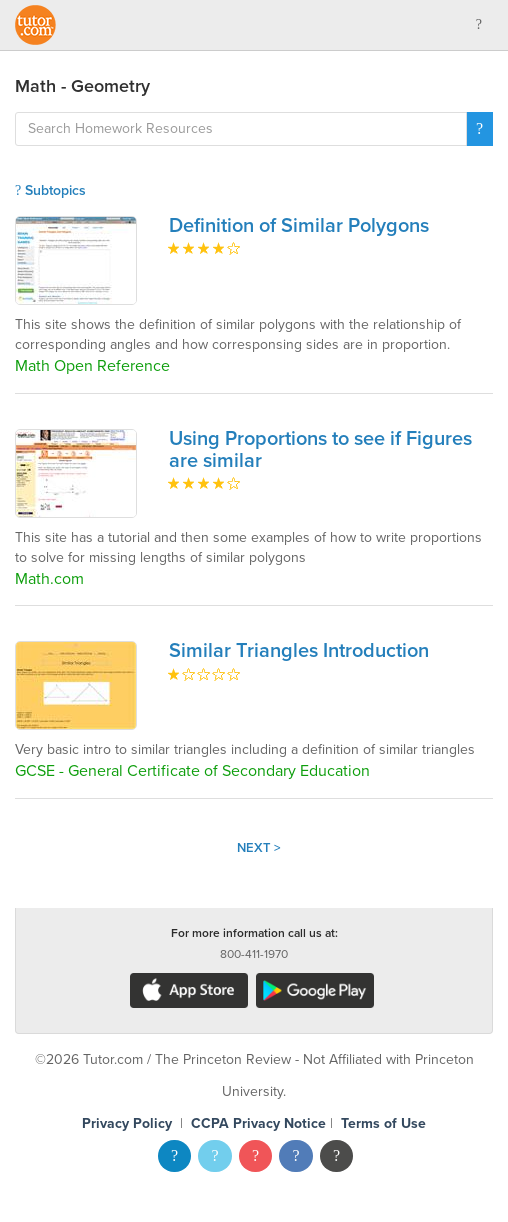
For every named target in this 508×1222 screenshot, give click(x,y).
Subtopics (50, 190)
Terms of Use (383, 1123)
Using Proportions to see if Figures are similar (320, 450)
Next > (259, 848)
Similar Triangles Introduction (299, 651)
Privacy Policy (127, 1123)
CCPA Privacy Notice (258, 1123)
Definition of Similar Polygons (299, 226)
